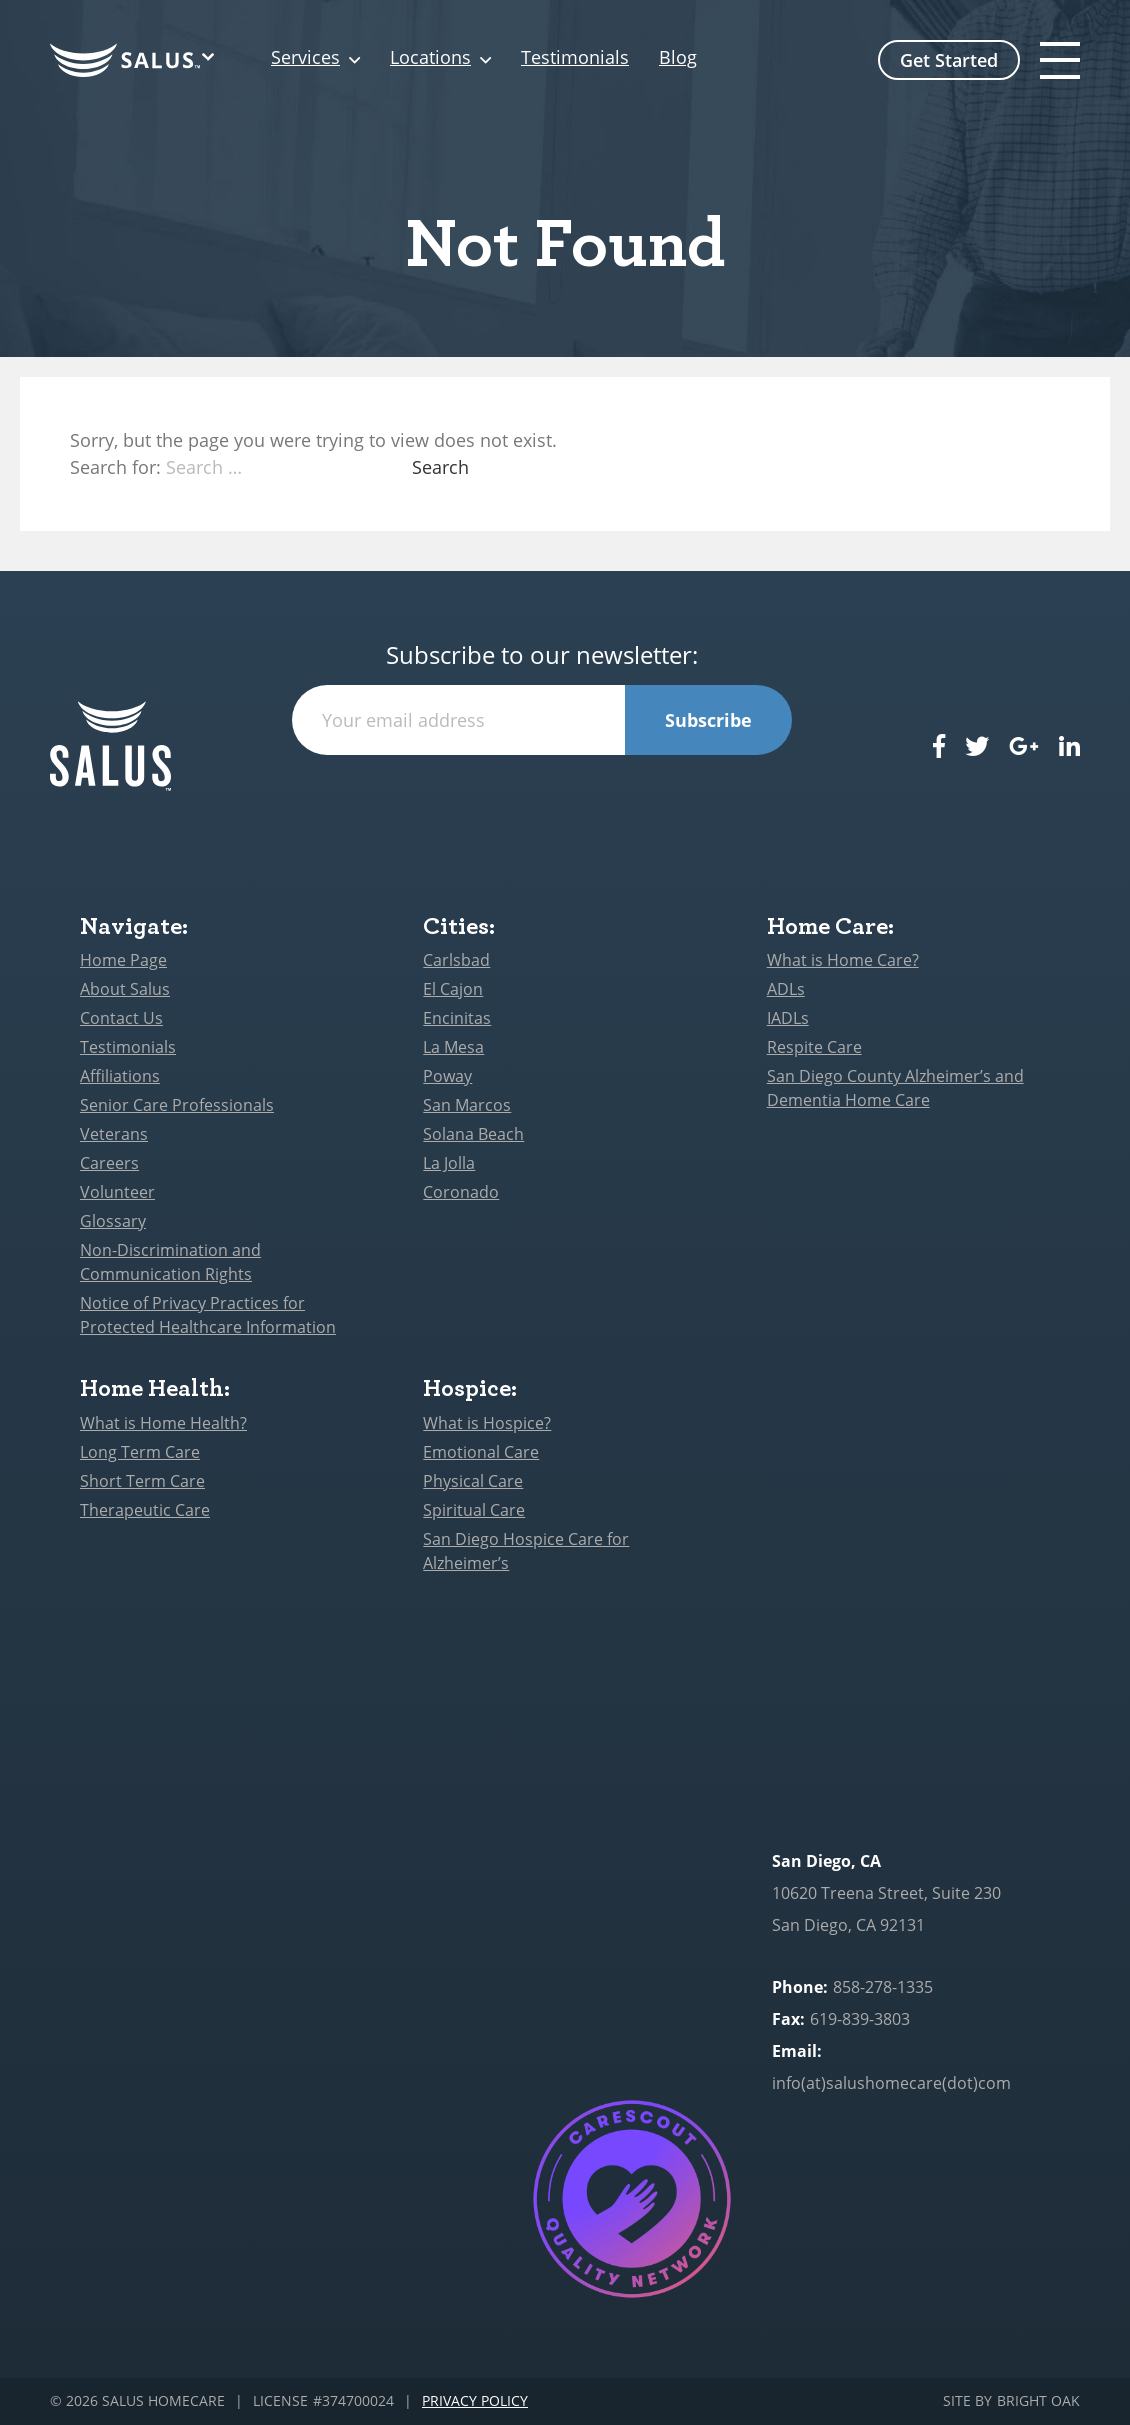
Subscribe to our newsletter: (542, 655)
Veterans (114, 1134)
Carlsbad (456, 960)
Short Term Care (142, 1481)
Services (305, 58)
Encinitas (457, 1018)
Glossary (113, 1221)
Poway (447, 1076)
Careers (109, 1163)
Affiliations (120, 1076)
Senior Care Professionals (177, 1105)
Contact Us (121, 1018)
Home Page (123, 960)
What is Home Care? (843, 960)
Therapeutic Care (145, 1510)
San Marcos (467, 1105)
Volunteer (117, 1192)
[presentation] (542, 794)
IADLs (788, 1018)
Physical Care (473, 1481)
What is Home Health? (163, 1423)
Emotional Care (481, 1452)
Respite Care (814, 1047)
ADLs (786, 989)
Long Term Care (140, 1452)
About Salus (125, 989)
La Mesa (453, 1047)
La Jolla (449, 1163)
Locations (430, 58)
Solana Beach (473, 1134)
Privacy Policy (475, 2401)
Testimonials (575, 58)
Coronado (461, 1192)
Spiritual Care (474, 1510)
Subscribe (708, 720)
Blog (678, 58)
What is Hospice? (487, 1423)
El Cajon (453, 989)
